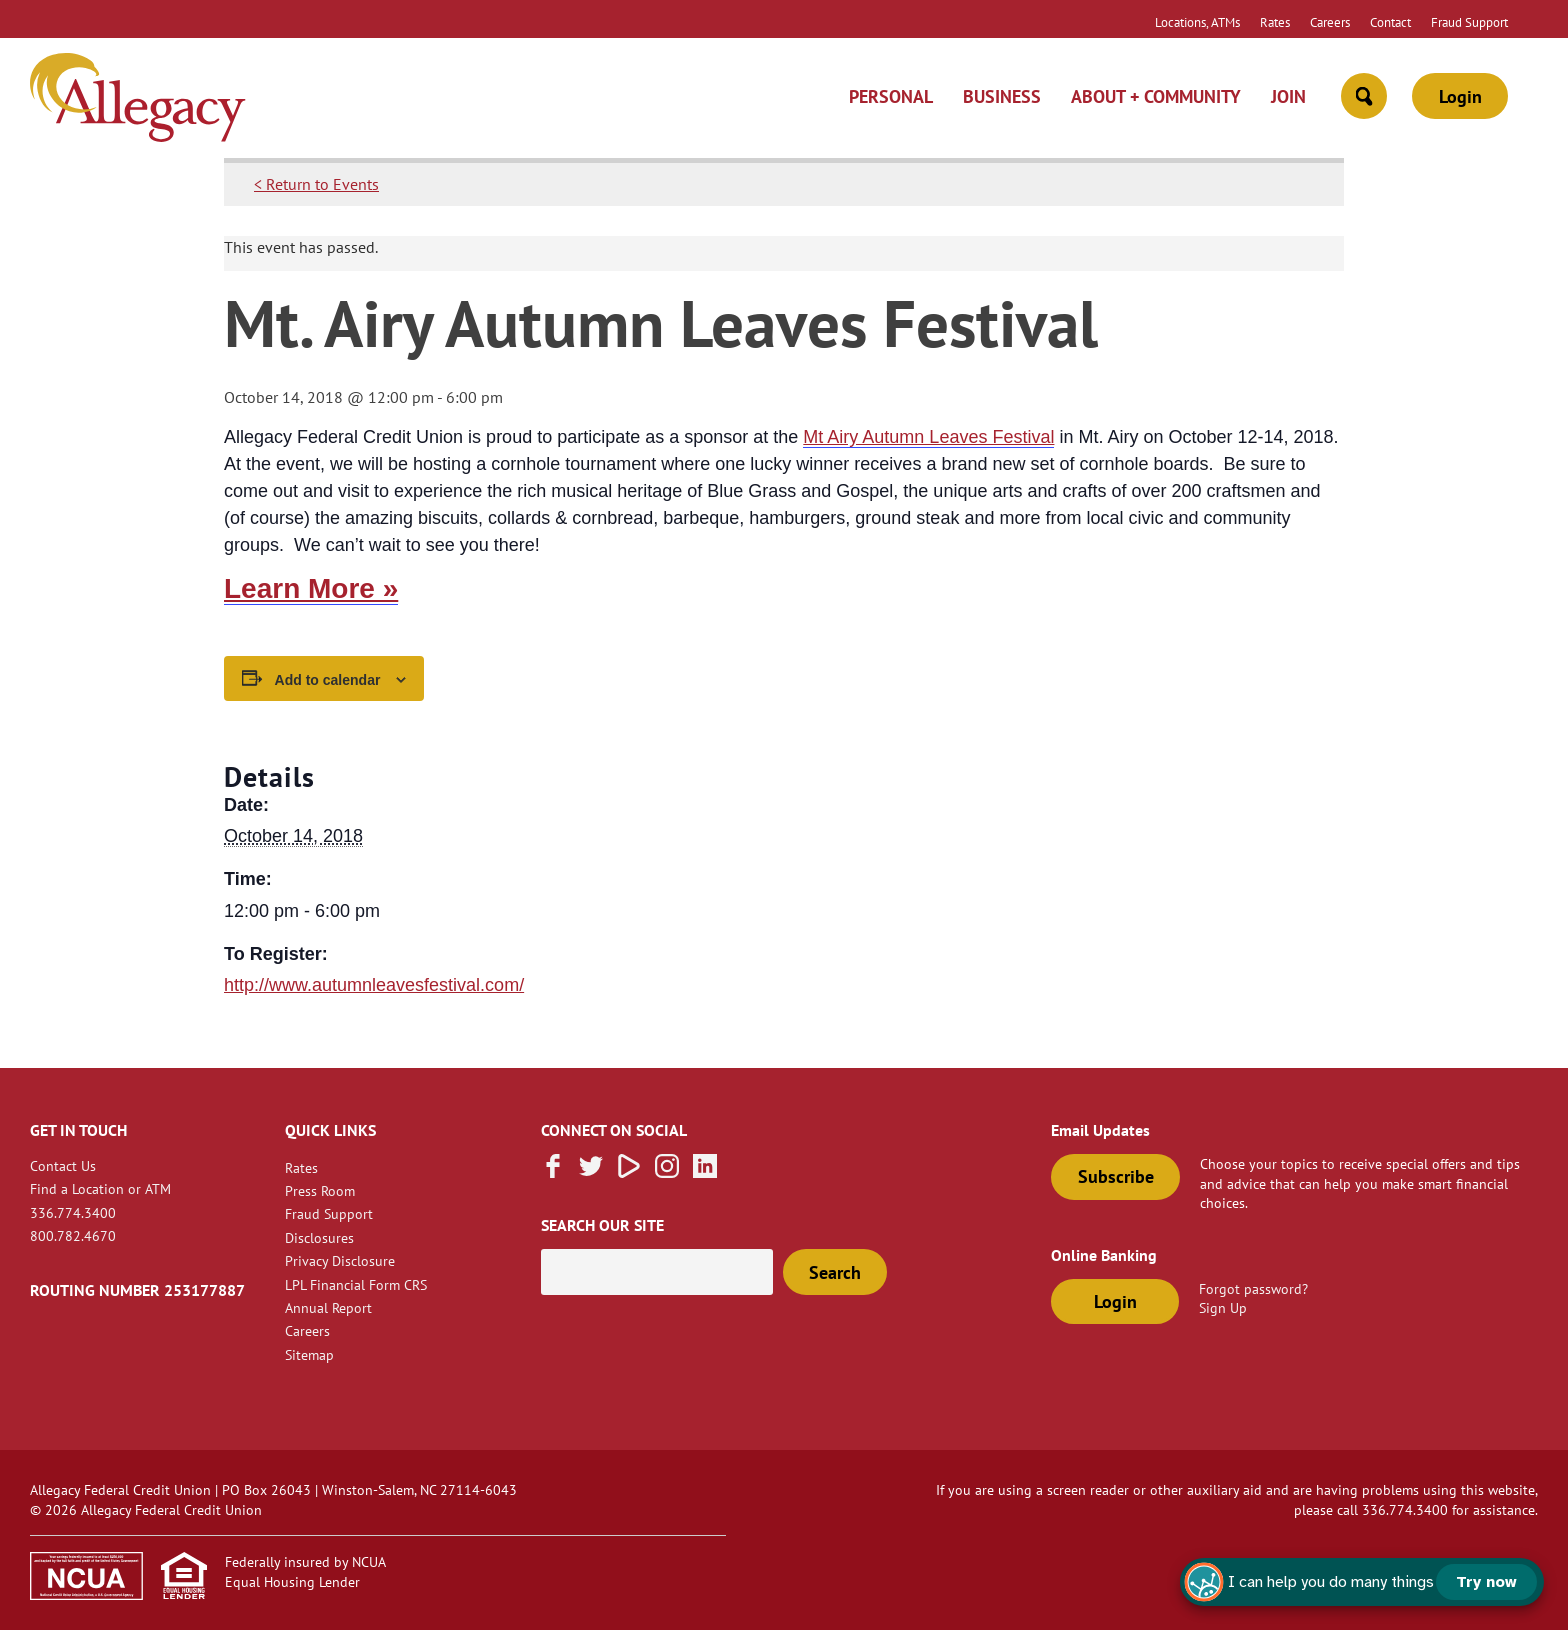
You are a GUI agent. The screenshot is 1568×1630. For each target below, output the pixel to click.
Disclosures (319, 1237)
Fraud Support (1469, 22)
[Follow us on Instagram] (667, 1172)
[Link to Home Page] (138, 100)
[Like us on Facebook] (553, 1172)
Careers (1330, 22)
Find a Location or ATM (100, 1188)
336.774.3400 (73, 1212)
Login (1460, 96)
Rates (1275, 22)
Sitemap (309, 1354)
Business (1002, 96)
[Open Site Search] (1364, 96)
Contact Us (63, 1165)
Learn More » (311, 588)
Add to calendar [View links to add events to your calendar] (328, 680)
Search (835, 1272)
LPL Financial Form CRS (356, 1284)
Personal (891, 96)
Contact (1390, 22)
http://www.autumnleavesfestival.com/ (374, 985)
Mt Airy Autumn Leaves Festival (928, 437)
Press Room (320, 1190)
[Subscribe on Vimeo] (629, 1172)
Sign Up (1223, 1307)
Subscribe (1116, 1176)
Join (1288, 96)
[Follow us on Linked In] (705, 1172)
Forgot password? (1253, 1288)
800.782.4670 (73, 1235)
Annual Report (328, 1307)
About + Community (1156, 96)
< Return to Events (316, 184)
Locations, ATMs (1197, 22)
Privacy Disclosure (340, 1260)
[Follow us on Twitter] (591, 1172)
